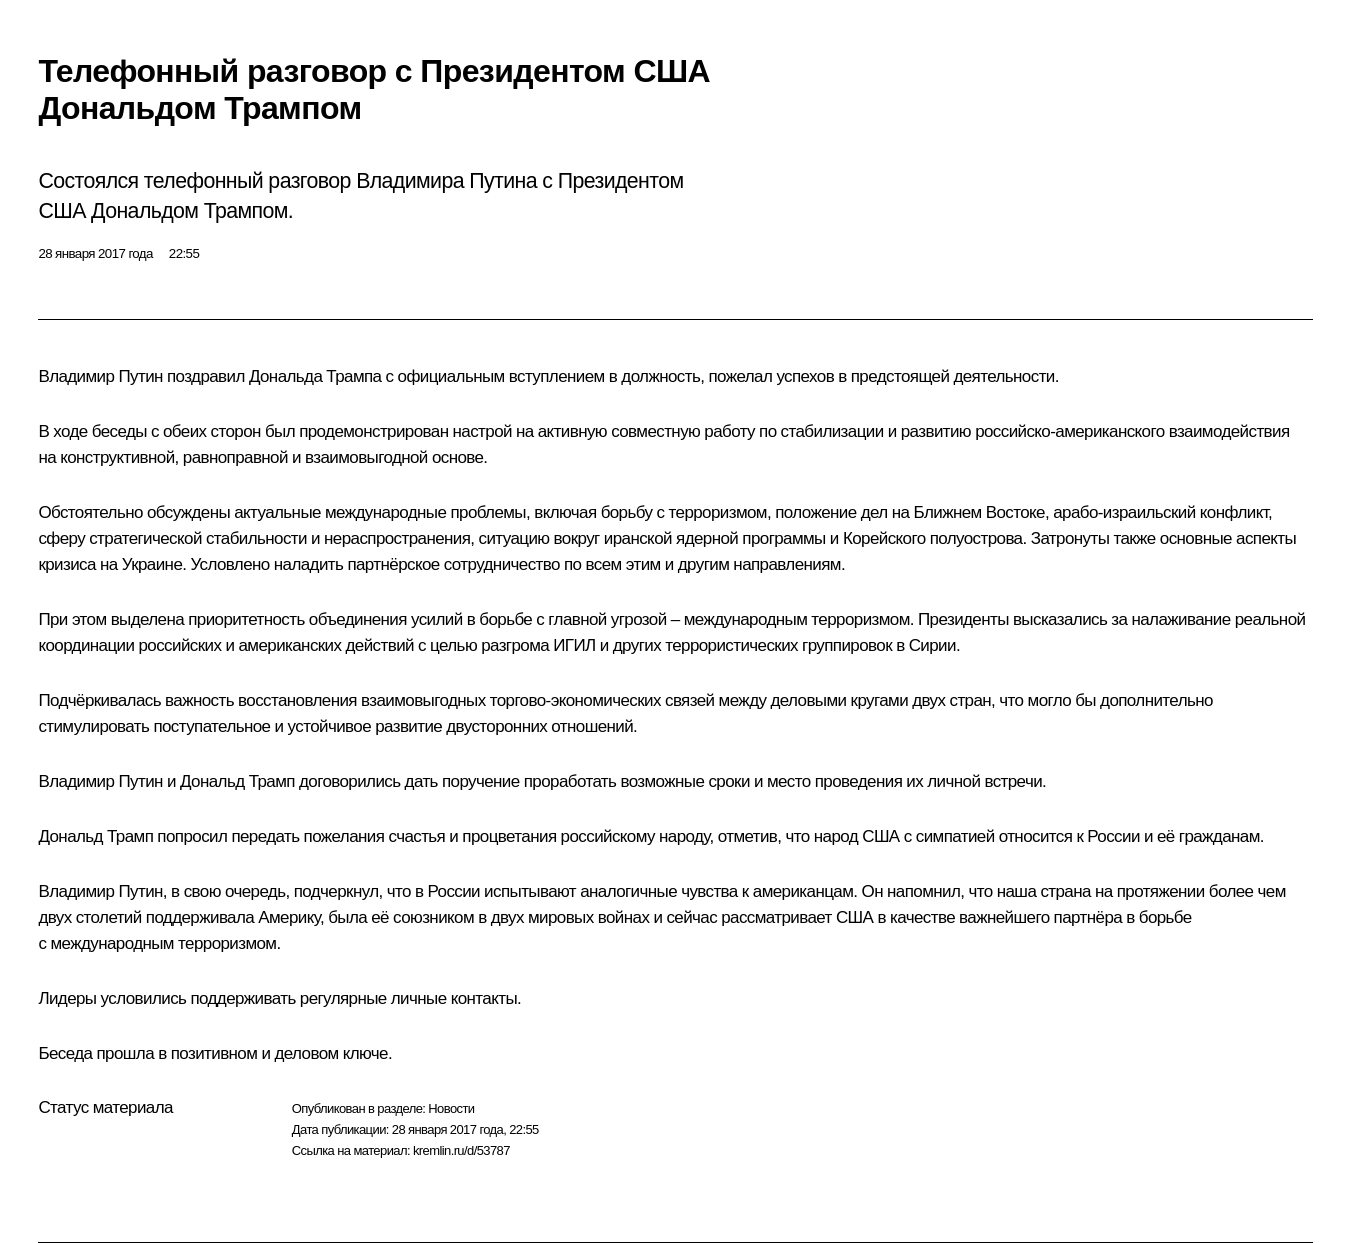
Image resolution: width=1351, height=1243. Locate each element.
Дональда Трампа (315, 376)
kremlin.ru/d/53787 (461, 1150)
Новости (451, 1108)
